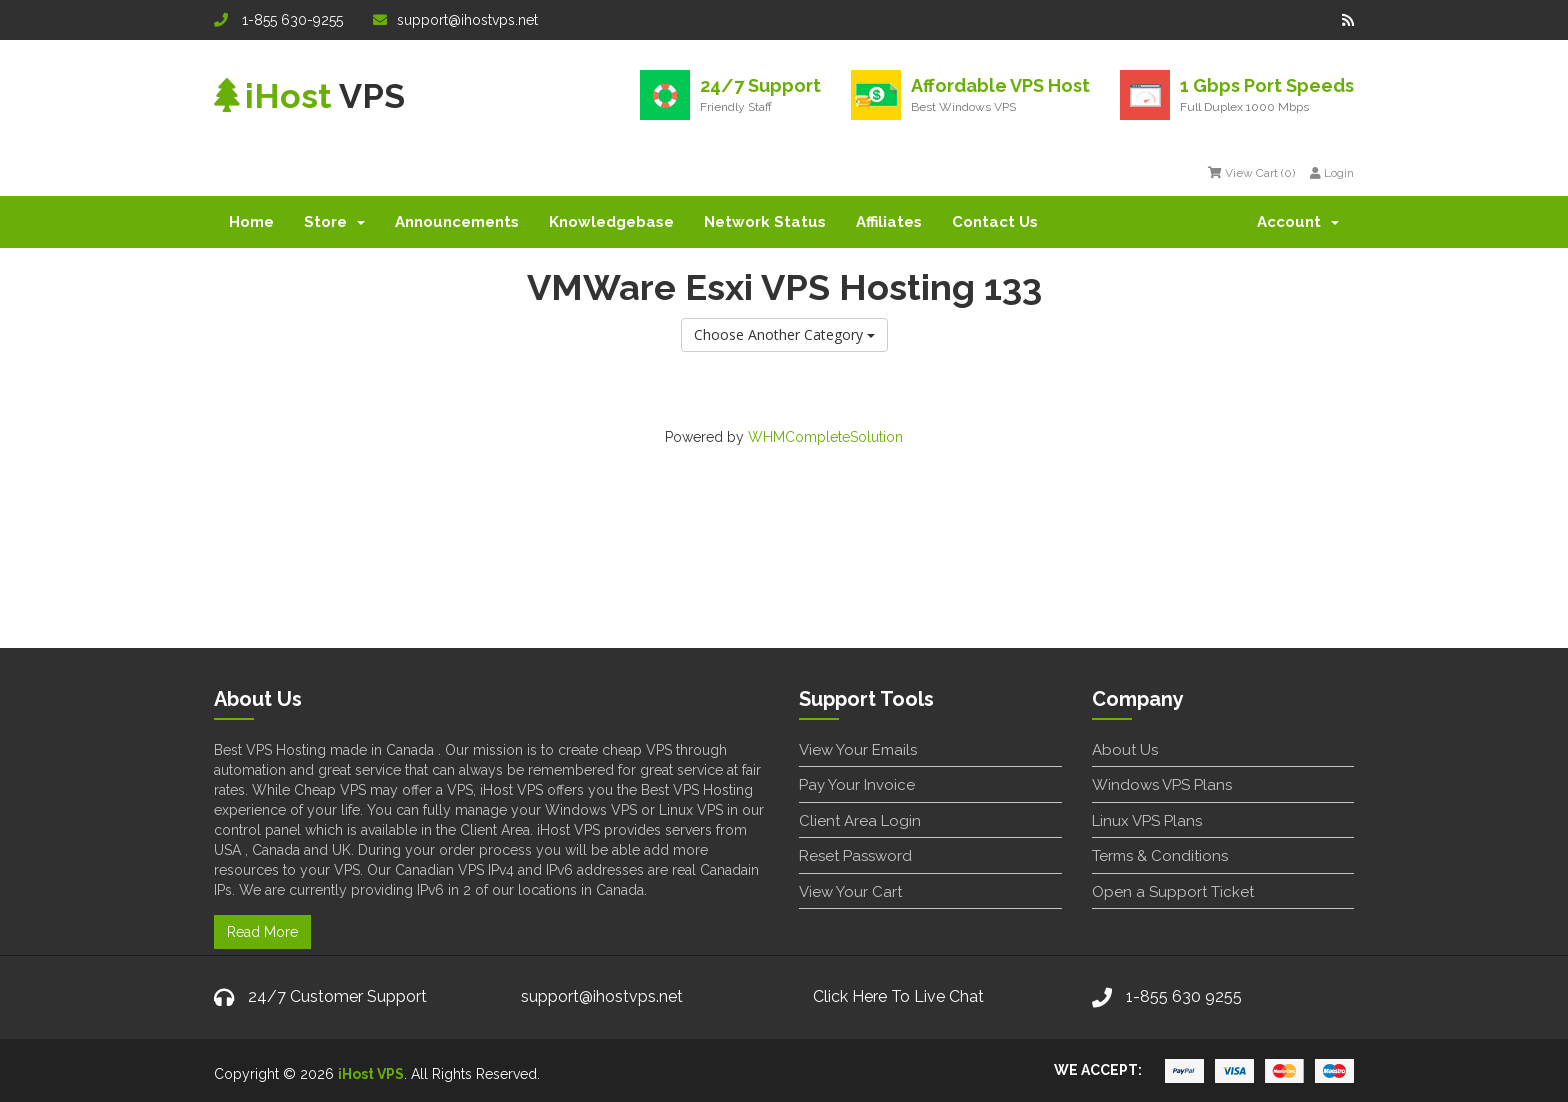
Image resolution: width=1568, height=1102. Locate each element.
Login (1332, 173)
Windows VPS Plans (1162, 785)
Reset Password (855, 856)
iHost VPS (371, 1074)
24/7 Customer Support (337, 996)
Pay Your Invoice (857, 785)
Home (251, 222)
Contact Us (995, 222)
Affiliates (889, 222)
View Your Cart (850, 892)
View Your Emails (858, 750)
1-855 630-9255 (278, 20)
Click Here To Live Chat (898, 996)
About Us (1125, 750)
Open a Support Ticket (1173, 892)
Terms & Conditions (1160, 856)
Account (1298, 222)
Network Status (765, 222)
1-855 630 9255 (1184, 996)
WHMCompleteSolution (825, 437)
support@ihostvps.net (455, 20)
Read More (262, 932)
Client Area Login (860, 821)
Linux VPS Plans (1147, 821)
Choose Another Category (784, 334)
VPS (309, 96)
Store (334, 222)
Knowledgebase (611, 222)
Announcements (457, 222)
